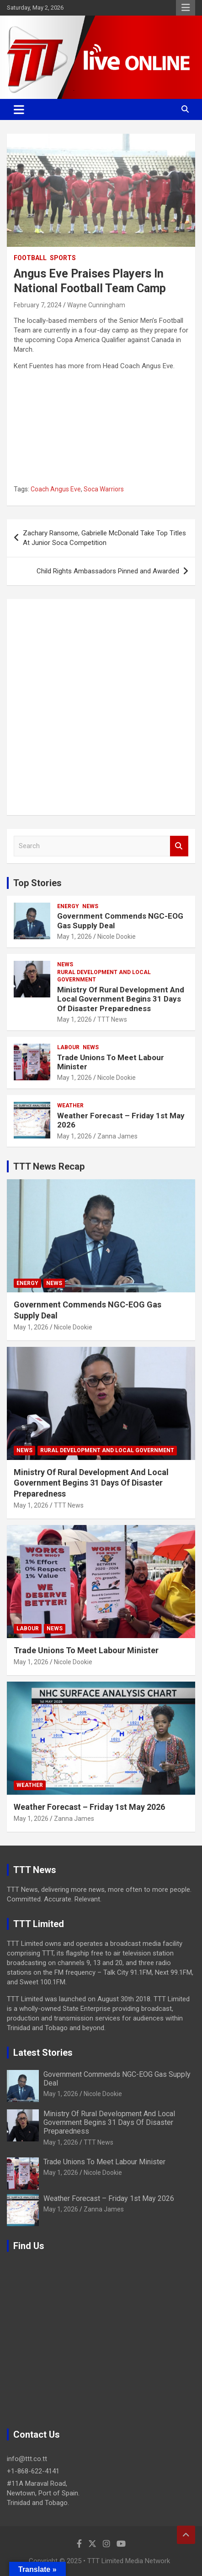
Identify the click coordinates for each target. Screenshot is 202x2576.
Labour (68, 1047)
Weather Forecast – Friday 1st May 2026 (89, 1807)
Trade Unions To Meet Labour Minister (86, 1650)
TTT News (112, 1019)
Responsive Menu (185, 8)
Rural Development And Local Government (104, 976)
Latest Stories (43, 2052)
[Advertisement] (101, 707)
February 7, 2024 (38, 305)
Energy (68, 906)
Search (179, 846)
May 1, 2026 (74, 936)
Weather (70, 1105)
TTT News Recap (49, 1166)
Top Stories (37, 882)
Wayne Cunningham (96, 305)
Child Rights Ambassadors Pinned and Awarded (108, 571)
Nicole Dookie (116, 936)
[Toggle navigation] (19, 109)
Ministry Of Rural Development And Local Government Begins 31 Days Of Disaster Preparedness (120, 999)
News (90, 906)
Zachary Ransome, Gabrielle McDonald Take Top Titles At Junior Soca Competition (104, 538)
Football (30, 257)
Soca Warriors (104, 489)
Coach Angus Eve (56, 489)
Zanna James (117, 1136)
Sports (63, 257)
